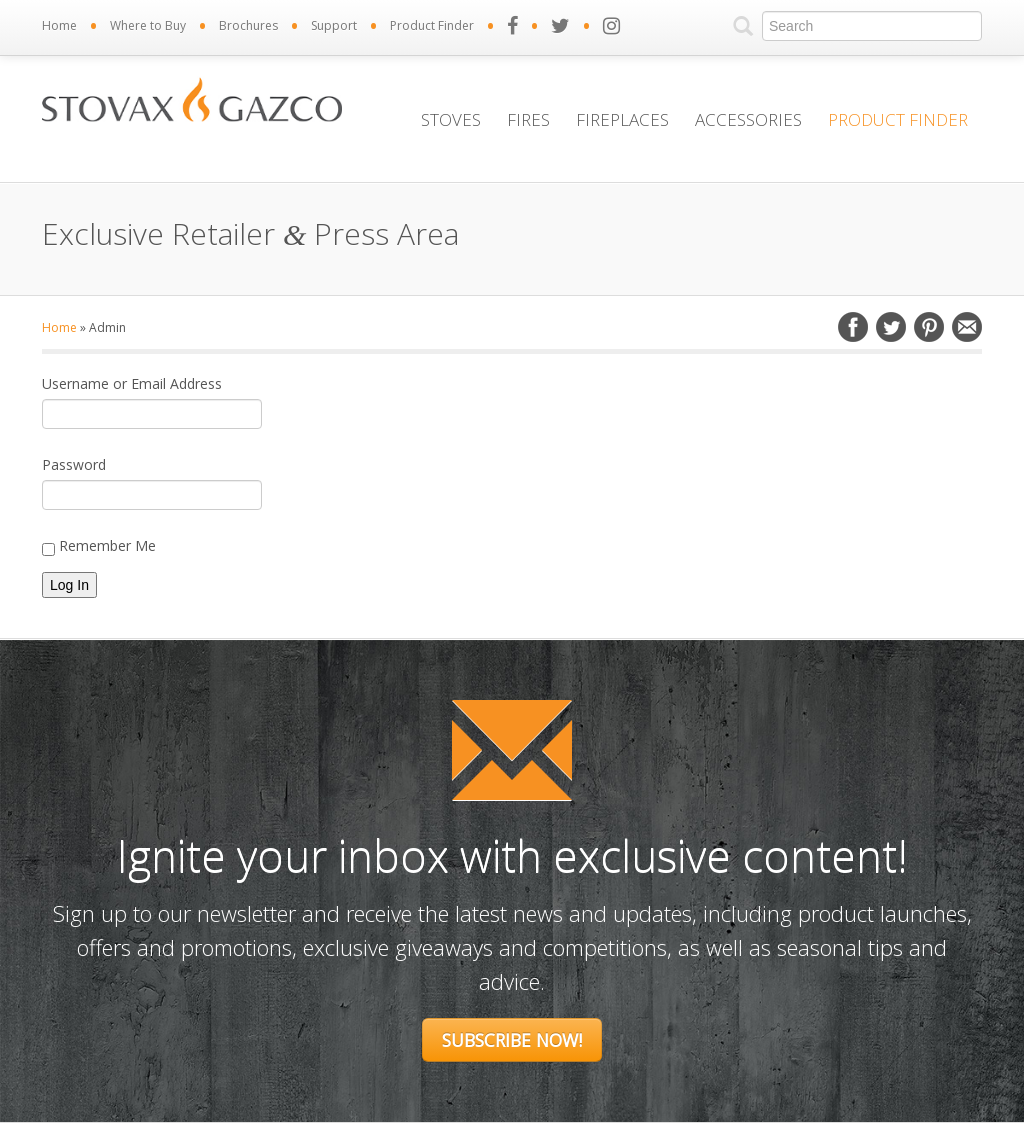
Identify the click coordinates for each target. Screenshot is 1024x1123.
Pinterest (929, 327)
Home (59, 25)
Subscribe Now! (512, 1040)
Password (74, 464)
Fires (528, 119)
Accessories (748, 119)
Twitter (891, 327)
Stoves (451, 119)
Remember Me (99, 546)
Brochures (248, 25)
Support (334, 25)
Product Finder (432, 25)
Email (967, 327)
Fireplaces (622, 119)
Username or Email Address (132, 383)
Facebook (853, 327)
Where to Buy (148, 25)
